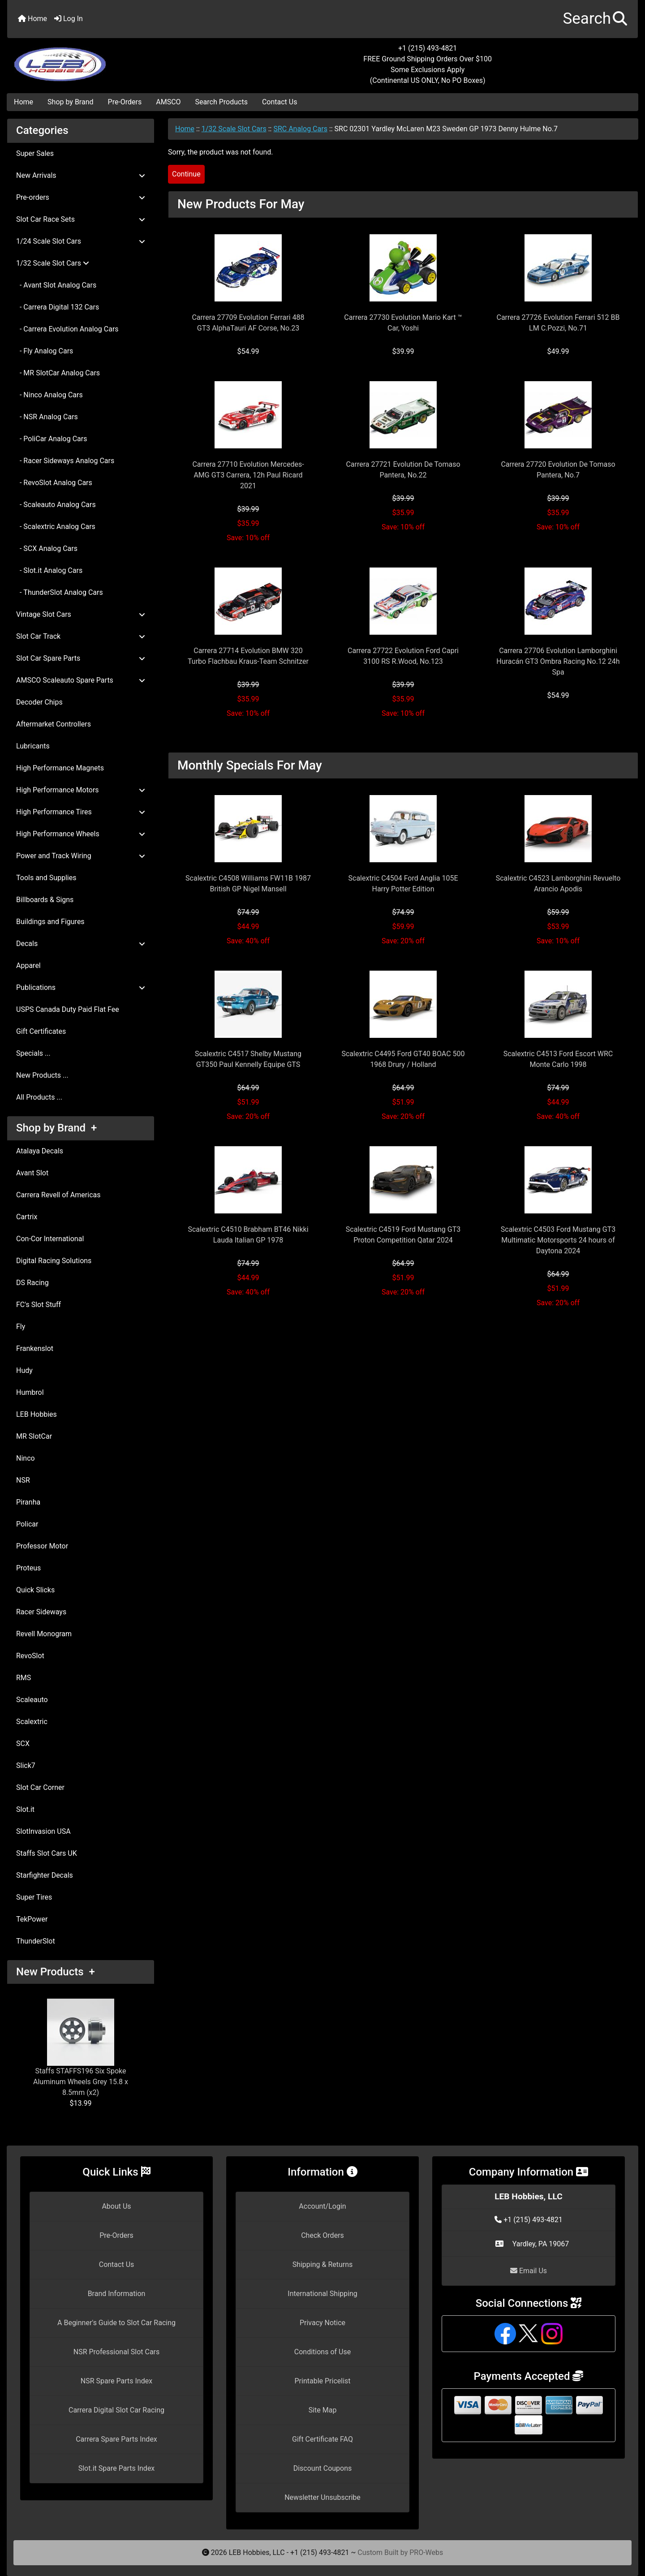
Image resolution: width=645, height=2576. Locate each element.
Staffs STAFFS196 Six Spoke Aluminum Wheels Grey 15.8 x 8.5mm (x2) (80, 2048)
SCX (23, 1743)
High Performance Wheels (80, 834)
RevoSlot (30, 1655)
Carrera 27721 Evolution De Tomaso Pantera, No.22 (403, 469)
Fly (20, 1326)
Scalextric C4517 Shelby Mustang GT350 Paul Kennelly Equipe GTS (248, 1059)
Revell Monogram (44, 1634)
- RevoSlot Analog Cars (54, 482)
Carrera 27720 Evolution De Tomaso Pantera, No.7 (558, 469)
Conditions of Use (322, 2352)
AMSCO (168, 102)
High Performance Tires (80, 812)
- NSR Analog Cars (47, 417)
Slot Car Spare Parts (80, 658)
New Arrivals (80, 175)
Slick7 (25, 1765)
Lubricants (33, 746)
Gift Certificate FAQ (322, 2439)
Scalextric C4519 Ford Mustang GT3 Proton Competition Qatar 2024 (403, 1234)
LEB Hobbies (36, 1414)
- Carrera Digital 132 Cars (57, 307)
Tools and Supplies (46, 877)
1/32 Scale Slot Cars (234, 129)
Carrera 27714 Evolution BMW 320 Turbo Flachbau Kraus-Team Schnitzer (248, 656)
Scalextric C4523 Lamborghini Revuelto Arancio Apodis (558, 883)
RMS (23, 1677)
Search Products (221, 102)
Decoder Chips (39, 702)
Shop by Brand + (56, 1128)
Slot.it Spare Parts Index (116, 2468)
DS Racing (32, 1282)
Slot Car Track (80, 636)
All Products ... (39, 1097)
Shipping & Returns (322, 2264)
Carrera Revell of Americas (58, 1195)
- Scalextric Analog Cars (55, 526)
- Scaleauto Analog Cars (56, 504)
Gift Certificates (41, 1031)
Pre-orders (80, 197)
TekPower (31, 1919)
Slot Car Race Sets (80, 219)
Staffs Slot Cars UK (46, 1853)
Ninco (25, 1458)
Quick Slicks (35, 1590)
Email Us (528, 2270)
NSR (23, 1480)
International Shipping (322, 2293)
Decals (80, 943)
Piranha (28, 1502)
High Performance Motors (80, 790)
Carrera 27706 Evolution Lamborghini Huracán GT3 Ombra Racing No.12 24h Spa (557, 661)
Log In (68, 18)
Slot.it (25, 1809)
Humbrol (30, 1392)
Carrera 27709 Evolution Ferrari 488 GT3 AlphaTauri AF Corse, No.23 (248, 322)
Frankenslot (34, 1348)
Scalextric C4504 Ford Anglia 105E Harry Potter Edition (403, 883)
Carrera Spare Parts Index (116, 2439)
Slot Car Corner (40, 1787)
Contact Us (279, 102)
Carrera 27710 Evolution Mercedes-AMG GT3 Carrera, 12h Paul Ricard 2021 (248, 475)
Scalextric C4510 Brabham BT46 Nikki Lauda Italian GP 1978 (248, 1234)
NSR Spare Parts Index (116, 2381)
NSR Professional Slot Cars (116, 2352)
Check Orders (322, 2235)
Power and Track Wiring (80, 855)
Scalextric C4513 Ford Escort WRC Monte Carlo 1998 (558, 1059)
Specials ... (33, 1053)
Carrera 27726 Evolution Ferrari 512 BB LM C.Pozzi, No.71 (558, 322)
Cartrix (26, 1217)
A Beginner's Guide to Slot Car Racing (116, 2322)
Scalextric (31, 1721)
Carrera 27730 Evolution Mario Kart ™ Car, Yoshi (403, 322)
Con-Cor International (50, 1238)
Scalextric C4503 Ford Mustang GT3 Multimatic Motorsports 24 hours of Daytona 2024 (558, 1240)
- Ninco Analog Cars (49, 395)
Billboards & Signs (44, 899)
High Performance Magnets (60, 768)
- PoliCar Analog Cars (51, 438)
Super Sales (35, 153)
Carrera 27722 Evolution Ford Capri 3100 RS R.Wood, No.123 (403, 656)
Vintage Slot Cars (80, 614)
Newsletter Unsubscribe (322, 2497)
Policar (27, 1524)
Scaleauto (32, 1699)
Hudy (24, 1370)
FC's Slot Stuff (38, 1304)
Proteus (28, 1568)
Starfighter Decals (44, 1875)
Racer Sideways (41, 1612)
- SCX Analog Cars (46, 548)
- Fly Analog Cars (44, 351)
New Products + (55, 1971)
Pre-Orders (125, 102)
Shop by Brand (70, 102)
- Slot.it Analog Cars (49, 570)
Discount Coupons (322, 2468)
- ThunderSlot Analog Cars (59, 592)
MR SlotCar (34, 1436)
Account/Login (322, 2206)
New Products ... (42, 1075)
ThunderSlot (35, 1941)
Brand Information (117, 2293)
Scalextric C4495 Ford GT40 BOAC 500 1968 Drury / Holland (402, 1059)
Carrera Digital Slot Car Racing (116, 2410)
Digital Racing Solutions (53, 1260)
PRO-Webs (426, 2552)
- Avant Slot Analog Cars (56, 285)
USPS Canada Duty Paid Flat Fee (67, 1009)
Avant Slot (32, 1173)
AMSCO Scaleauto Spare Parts (80, 680)
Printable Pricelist (322, 2381)
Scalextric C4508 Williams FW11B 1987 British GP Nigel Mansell (248, 883)
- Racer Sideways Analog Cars (65, 460)
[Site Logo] (112, 59)
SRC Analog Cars (300, 129)
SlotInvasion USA (43, 1831)
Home (32, 18)
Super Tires (34, 1897)
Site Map (323, 2410)
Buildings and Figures (50, 921)
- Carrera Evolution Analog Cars (67, 329)
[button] (595, 19)
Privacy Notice (322, 2322)
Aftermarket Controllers (53, 724)
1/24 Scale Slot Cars (80, 241)
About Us (116, 2206)
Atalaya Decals (39, 1151)
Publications (80, 987)
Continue (186, 174)
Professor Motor (42, 1546)
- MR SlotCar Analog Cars (58, 373)
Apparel (28, 965)
